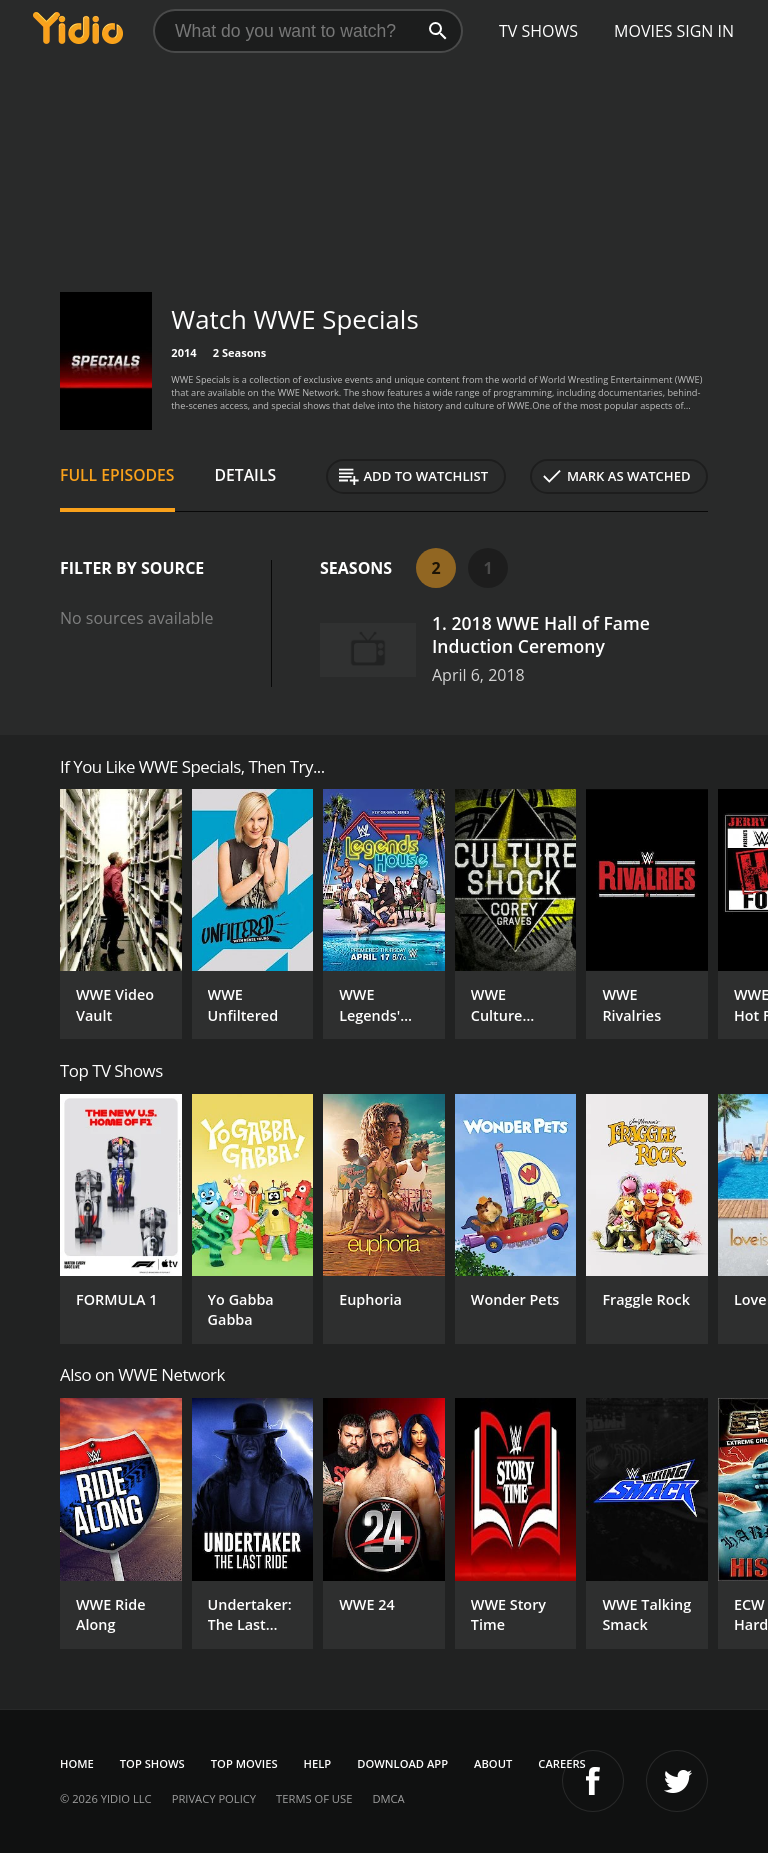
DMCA (388, 1798)
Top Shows (152, 1763)
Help (318, 1763)
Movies (643, 31)
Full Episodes (117, 475)
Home (77, 1763)
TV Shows (538, 31)
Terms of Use (314, 1798)
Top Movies (244, 1763)
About (493, 1763)
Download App (402, 1763)
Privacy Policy (214, 1798)
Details (246, 475)
